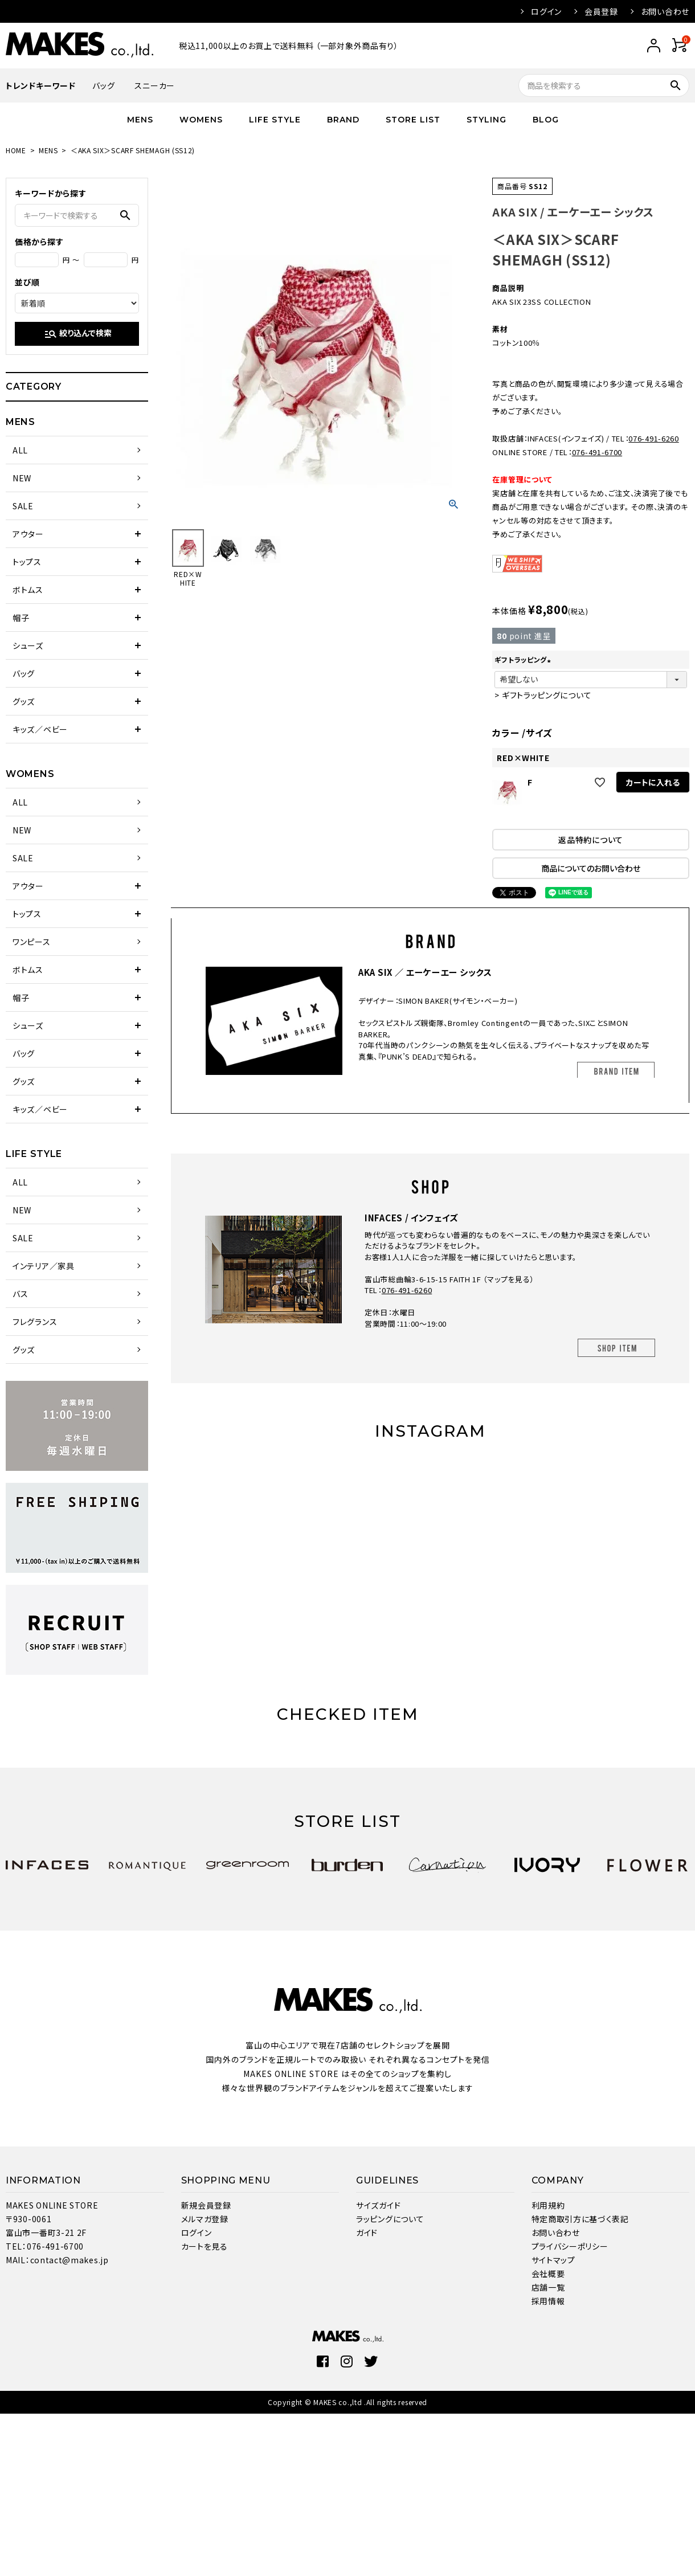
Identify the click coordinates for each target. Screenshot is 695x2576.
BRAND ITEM (616, 1071)
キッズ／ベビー (40, 729)
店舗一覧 (548, 2287)
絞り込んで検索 (78, 334)
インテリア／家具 (44, 1265)
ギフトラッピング (524, 659)
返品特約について (590, 839)
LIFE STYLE (275, 120)
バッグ (103, 85)
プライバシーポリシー (570, 2246)
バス (20, 1293)
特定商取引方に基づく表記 (580, 2219)
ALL (20, 450)
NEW (22, 478)
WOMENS (201, 120)
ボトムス (28, 589)
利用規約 (548, 2205)
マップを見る (508, 1279)
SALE (23, 506)
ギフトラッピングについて (546, 695)
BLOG (546, 120)
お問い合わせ (665, 11)
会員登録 (601, 11)
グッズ (24, 701)
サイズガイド (378, 2205)
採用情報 (548, 2301)
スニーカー (154, 85)
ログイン (546, 11)
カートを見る (204, 2246)
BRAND (343, 120)
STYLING (486, 120)
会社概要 (548, 2273)
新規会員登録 (206, 2205)
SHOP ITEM (616, 1348)
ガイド (367, 2232)
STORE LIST (413, 120)
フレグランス (35, 1321)
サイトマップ (553, 2260)
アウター (28, 533)
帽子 (21, 617)
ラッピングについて (390, 2219)
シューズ (28, 645)
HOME (16, 150)
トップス (27, 561)
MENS (140, 120)
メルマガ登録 (204, 2219)
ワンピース (32, 941)
